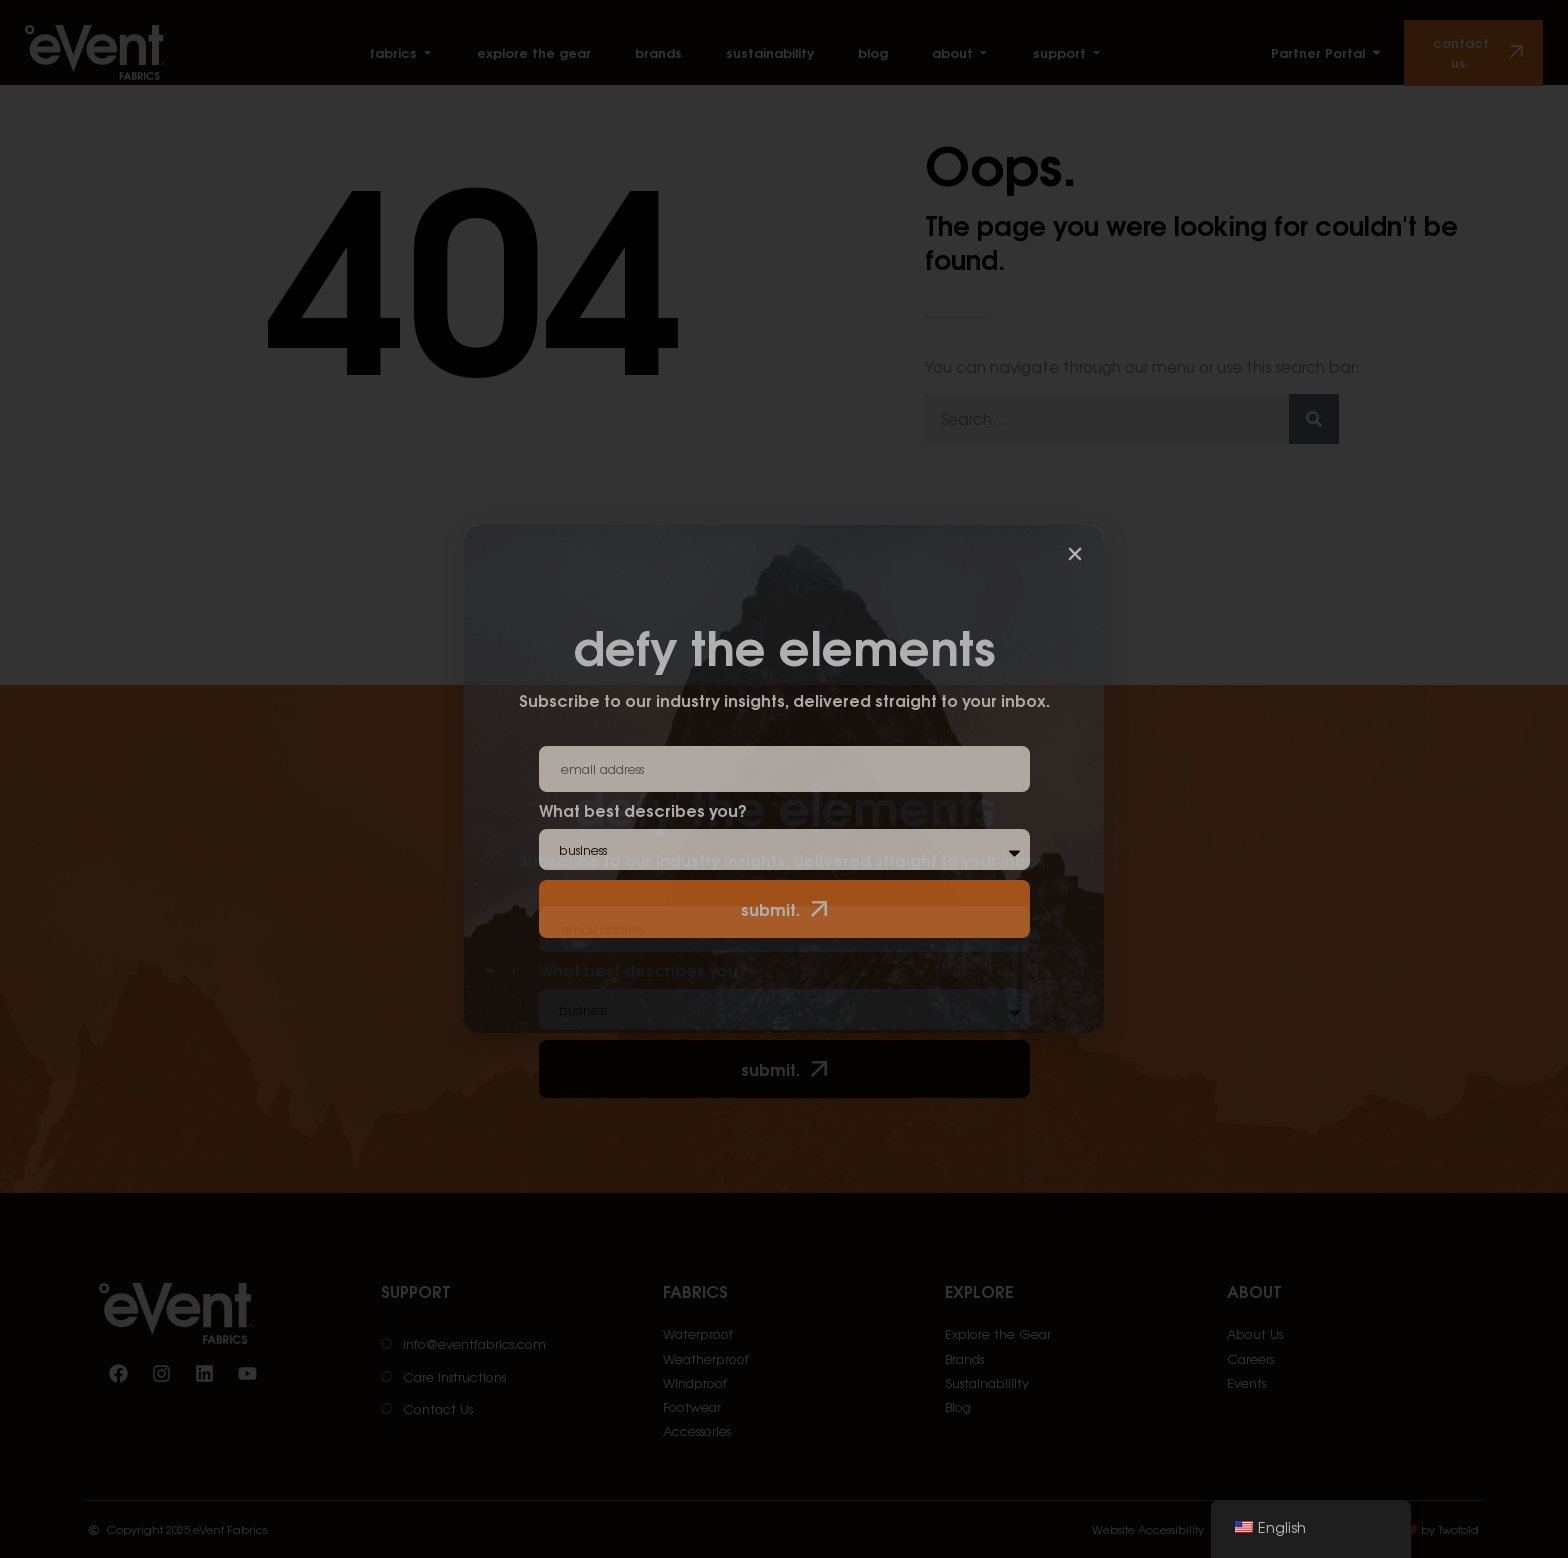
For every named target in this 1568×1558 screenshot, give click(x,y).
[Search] (1314, 419)
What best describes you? (643, 972)
